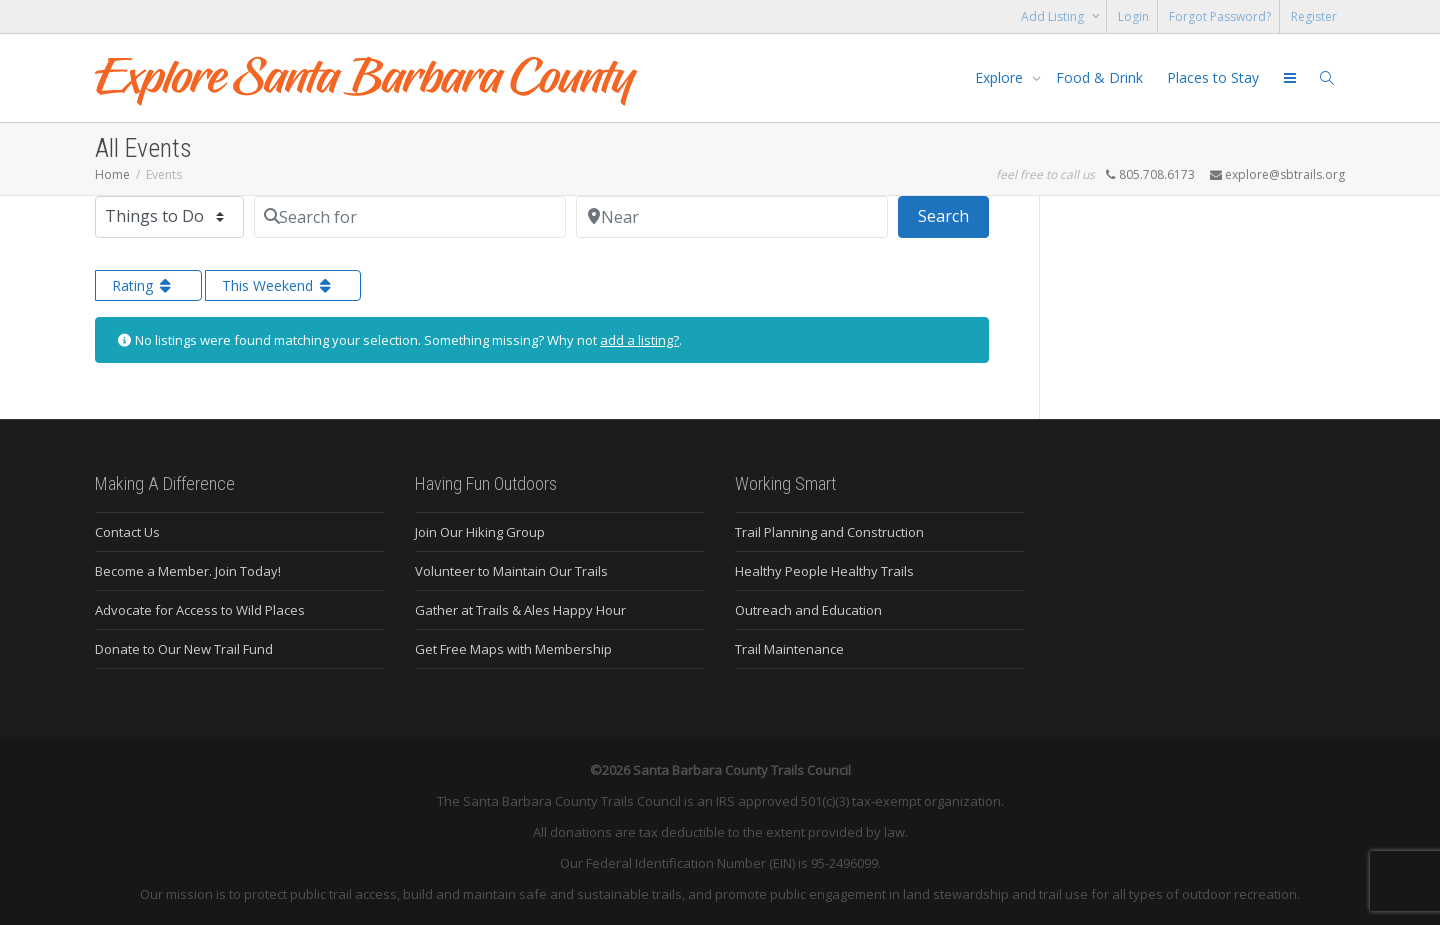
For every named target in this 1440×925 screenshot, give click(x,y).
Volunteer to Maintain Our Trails (511, 571)
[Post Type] (169, 217)
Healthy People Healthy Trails (824, 571)
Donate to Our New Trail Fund (184, 649)
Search (953, 215)
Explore (1001, 77)
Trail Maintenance (789, 649)
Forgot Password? (1220, 16)
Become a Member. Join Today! (188, 571)
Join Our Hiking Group (480, 532)
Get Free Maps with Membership (513, 649)
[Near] (732, 217)
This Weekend (278, 285)
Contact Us (127, 532)
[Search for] (410, 217)
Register (1314, 16)
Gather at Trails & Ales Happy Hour (520, 610)
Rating (143, 285)
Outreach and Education (808, 610)
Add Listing (1054, 16)
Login (1133, 16)
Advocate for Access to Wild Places (200, 610)
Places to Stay (1213, 77)
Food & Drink (1099, 77)
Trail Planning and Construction (829, 532)
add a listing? (639, 340)
